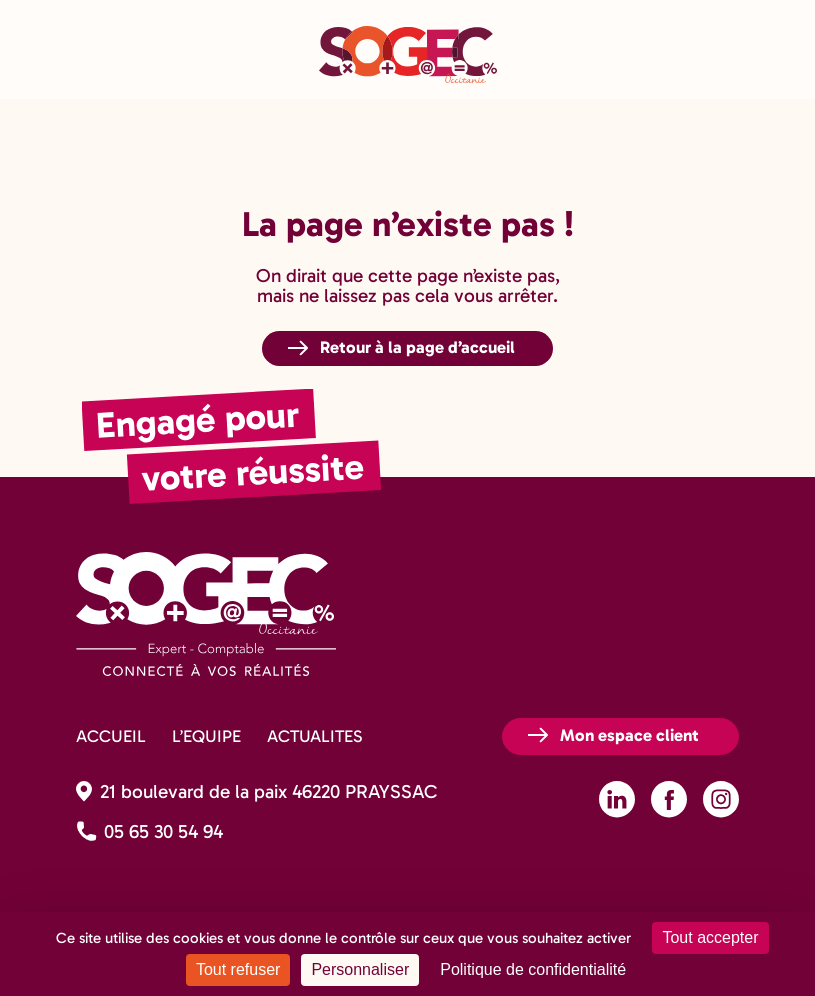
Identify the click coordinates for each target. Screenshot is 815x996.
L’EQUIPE (206, 736)
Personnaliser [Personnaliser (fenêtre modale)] (360, 969)
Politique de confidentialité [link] (533, 969)
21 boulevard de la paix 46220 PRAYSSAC (268, 791)
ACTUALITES (314, 736)
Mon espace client (629, 735)
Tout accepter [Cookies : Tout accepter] (710, 937)
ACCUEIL (111, 736)
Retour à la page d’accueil (417, 347)
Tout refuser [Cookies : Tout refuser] (238, 969)
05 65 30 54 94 (163, 831)
